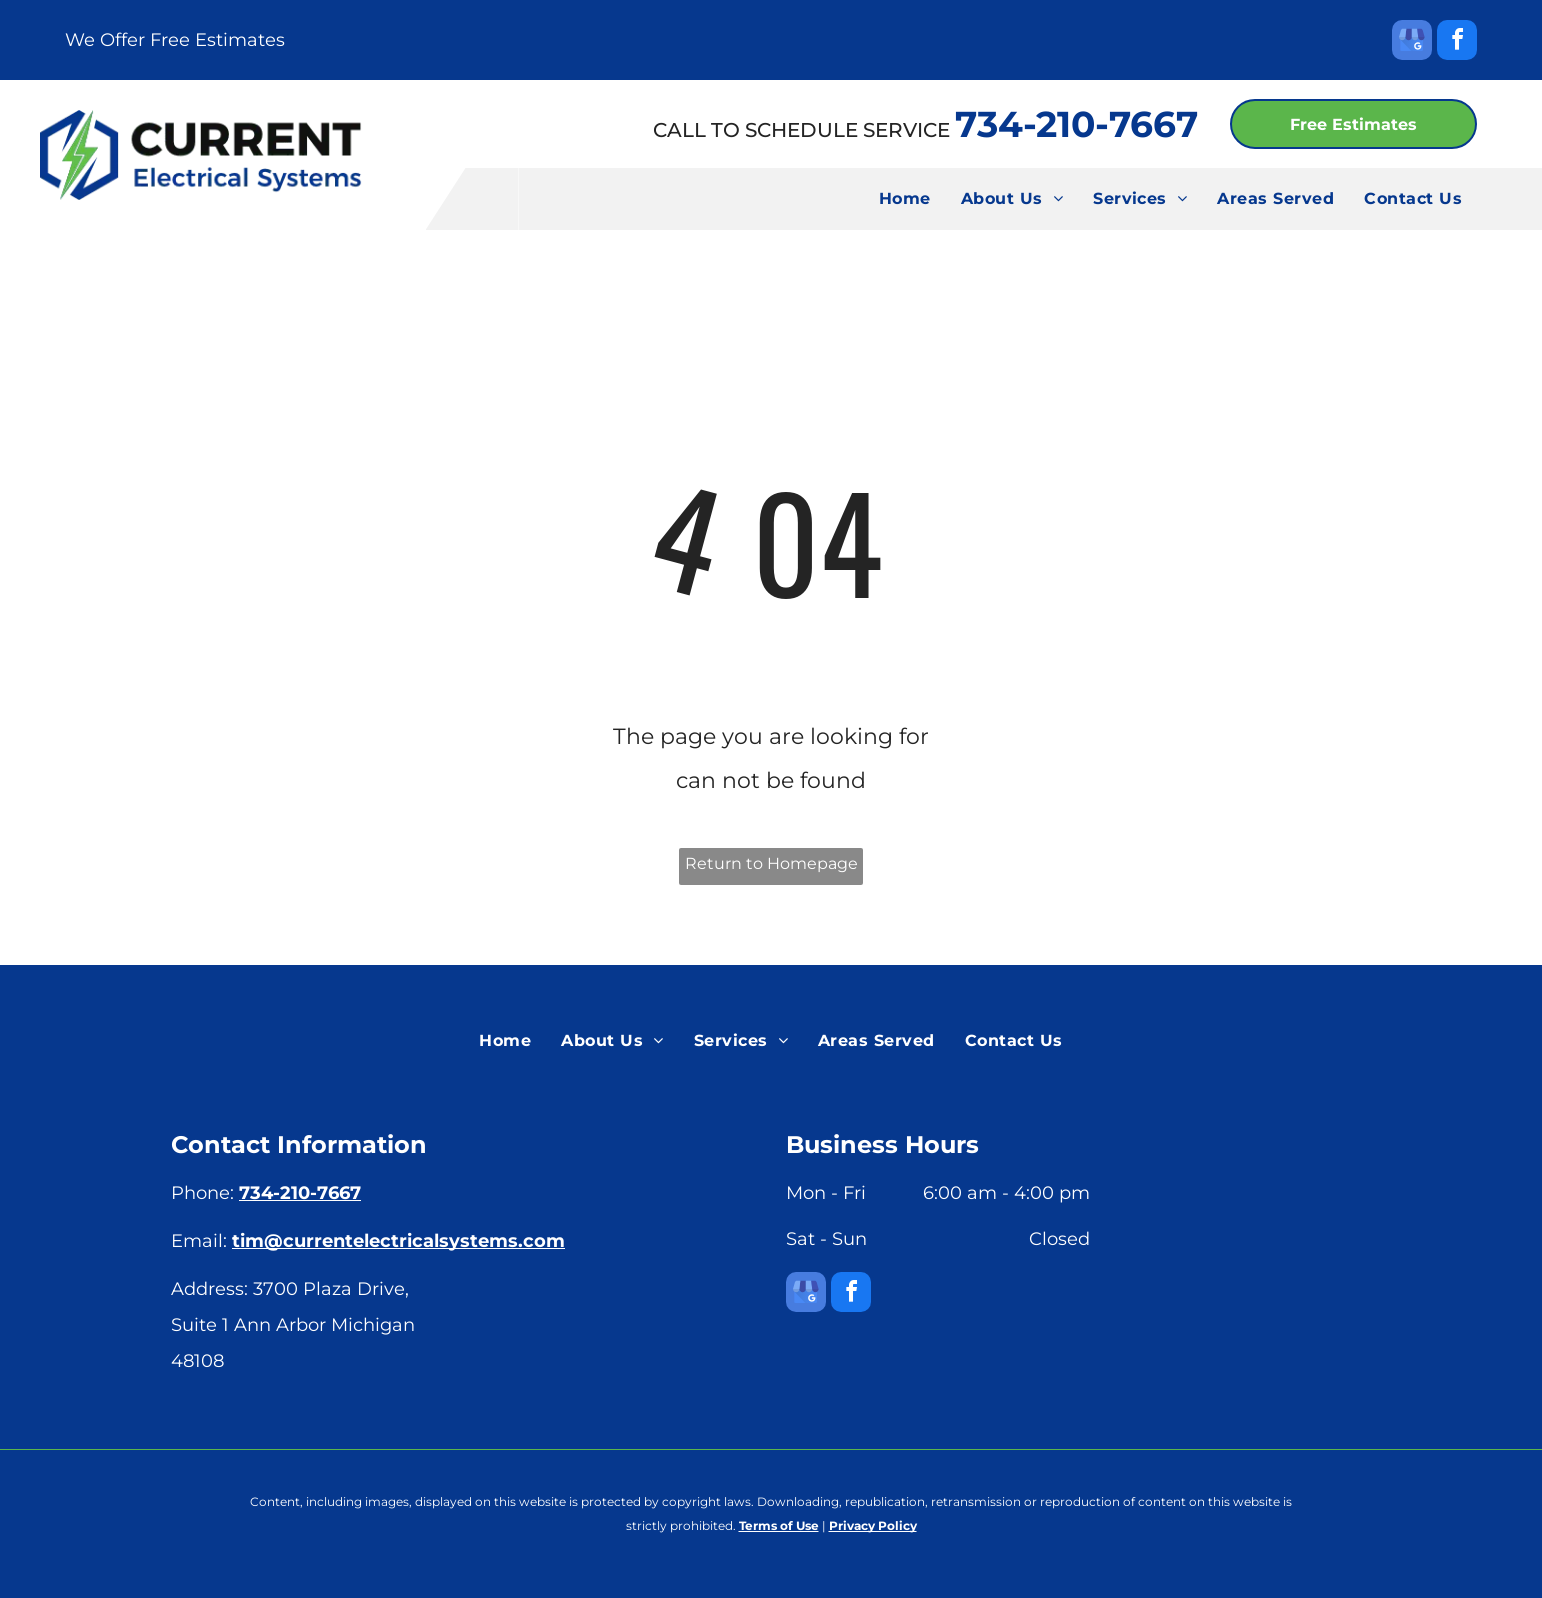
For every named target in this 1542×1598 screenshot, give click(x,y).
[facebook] (1457, 42)
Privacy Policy (873, 1525)
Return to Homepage (771, 863)
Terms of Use (779, 1525)
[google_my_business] (1412, 42)
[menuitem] (905, 199)
